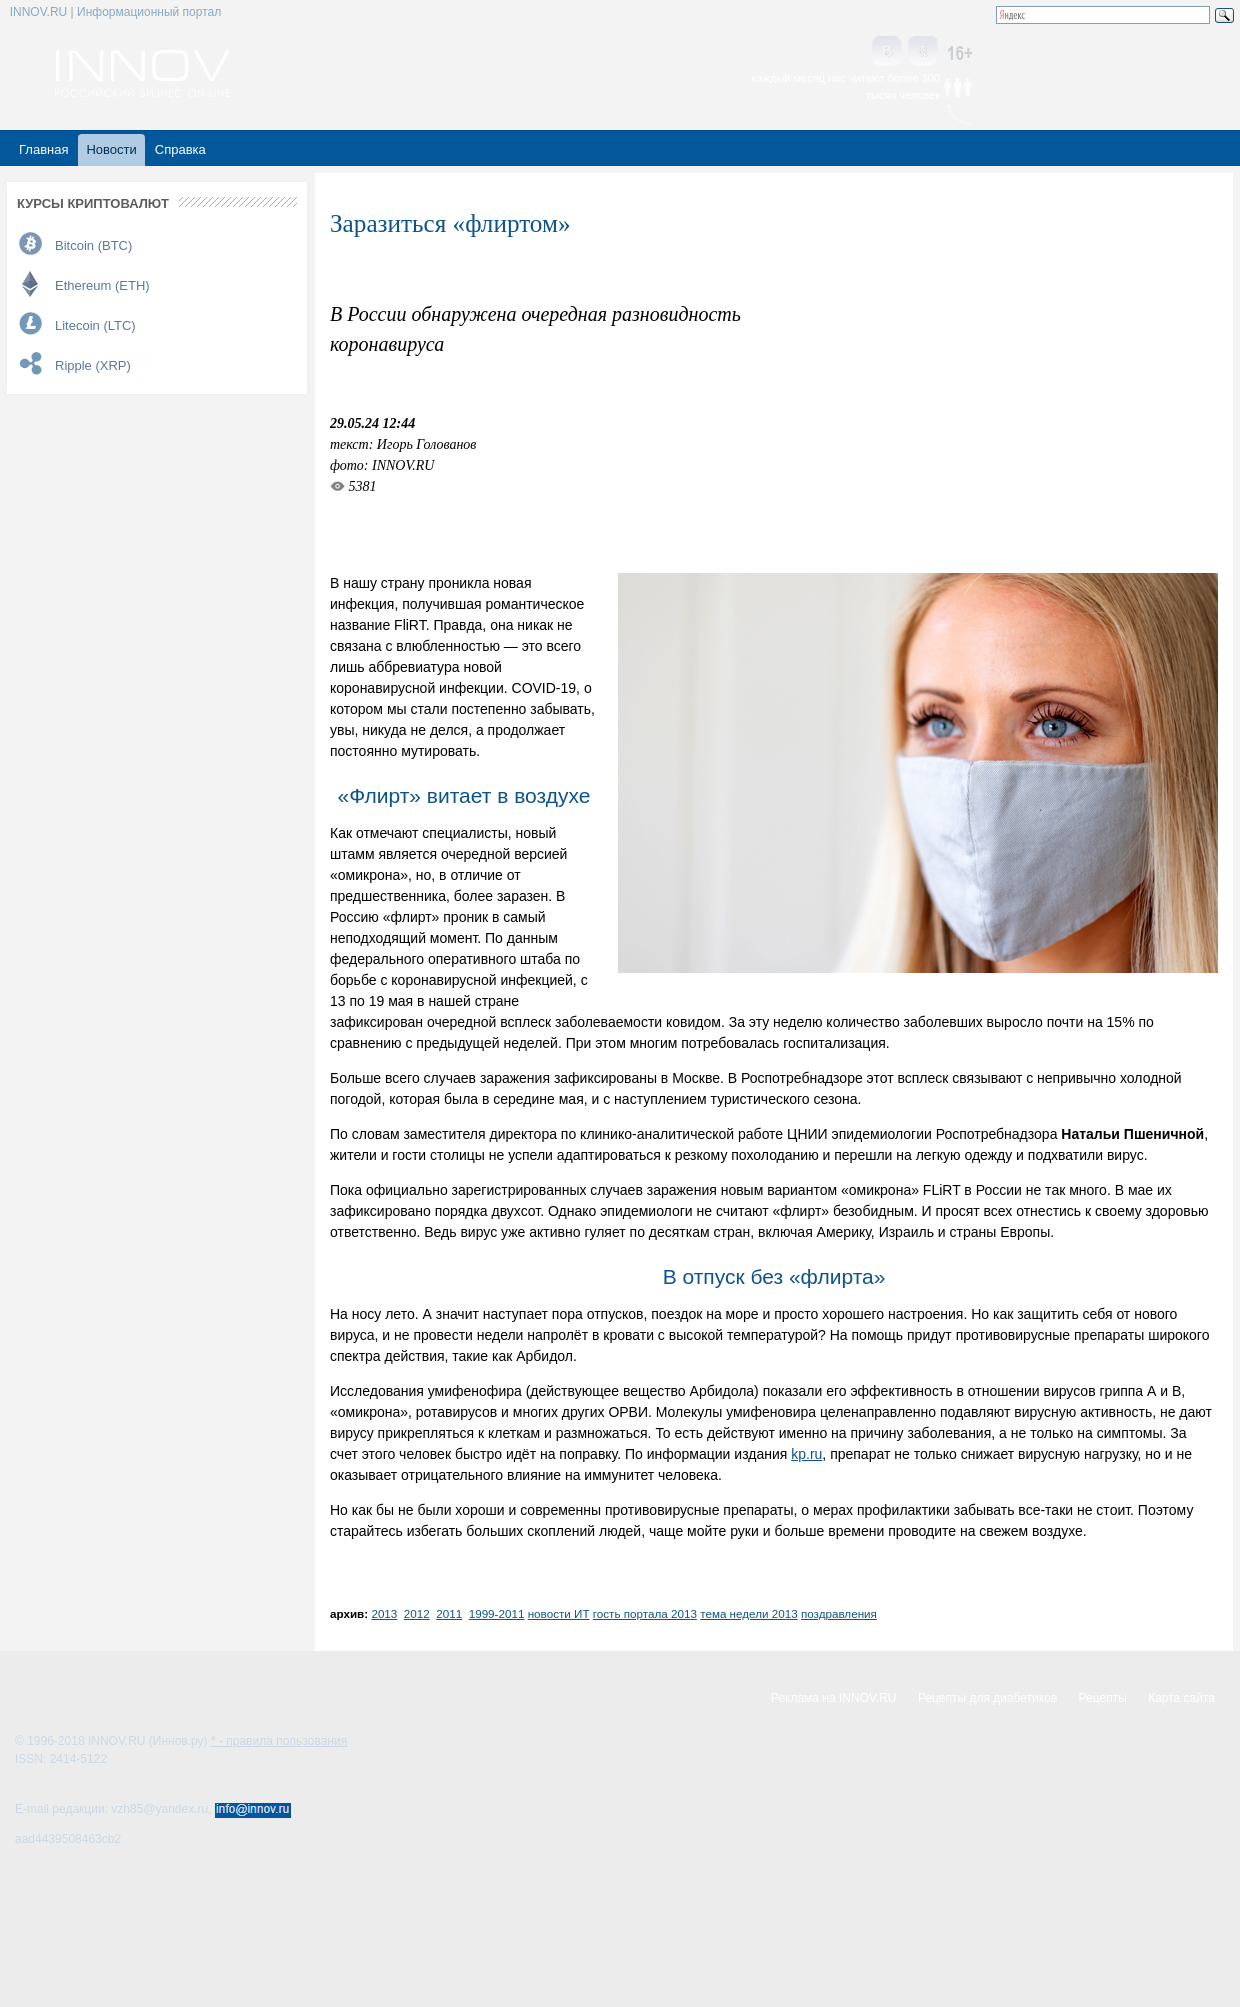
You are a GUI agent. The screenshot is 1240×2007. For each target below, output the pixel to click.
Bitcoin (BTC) (93, 245)
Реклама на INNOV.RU (834, 1698)
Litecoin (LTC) (95, 325)
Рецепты (1103, 1698)
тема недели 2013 (748, 1613)
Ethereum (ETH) (102, 285)
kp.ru (806, 1454)
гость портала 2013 (645, 1613)
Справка (180, 149)
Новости (111, 149)
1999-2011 (497, 1613)
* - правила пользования (279, 1741)
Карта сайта (1181, 1698)
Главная (43, 149)
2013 (384, 1613)
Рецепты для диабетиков (987, 1698)
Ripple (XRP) (93, 365)
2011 (449, 1613)
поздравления (839, 1613)
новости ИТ (559, 1613)
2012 (417, 1613)
